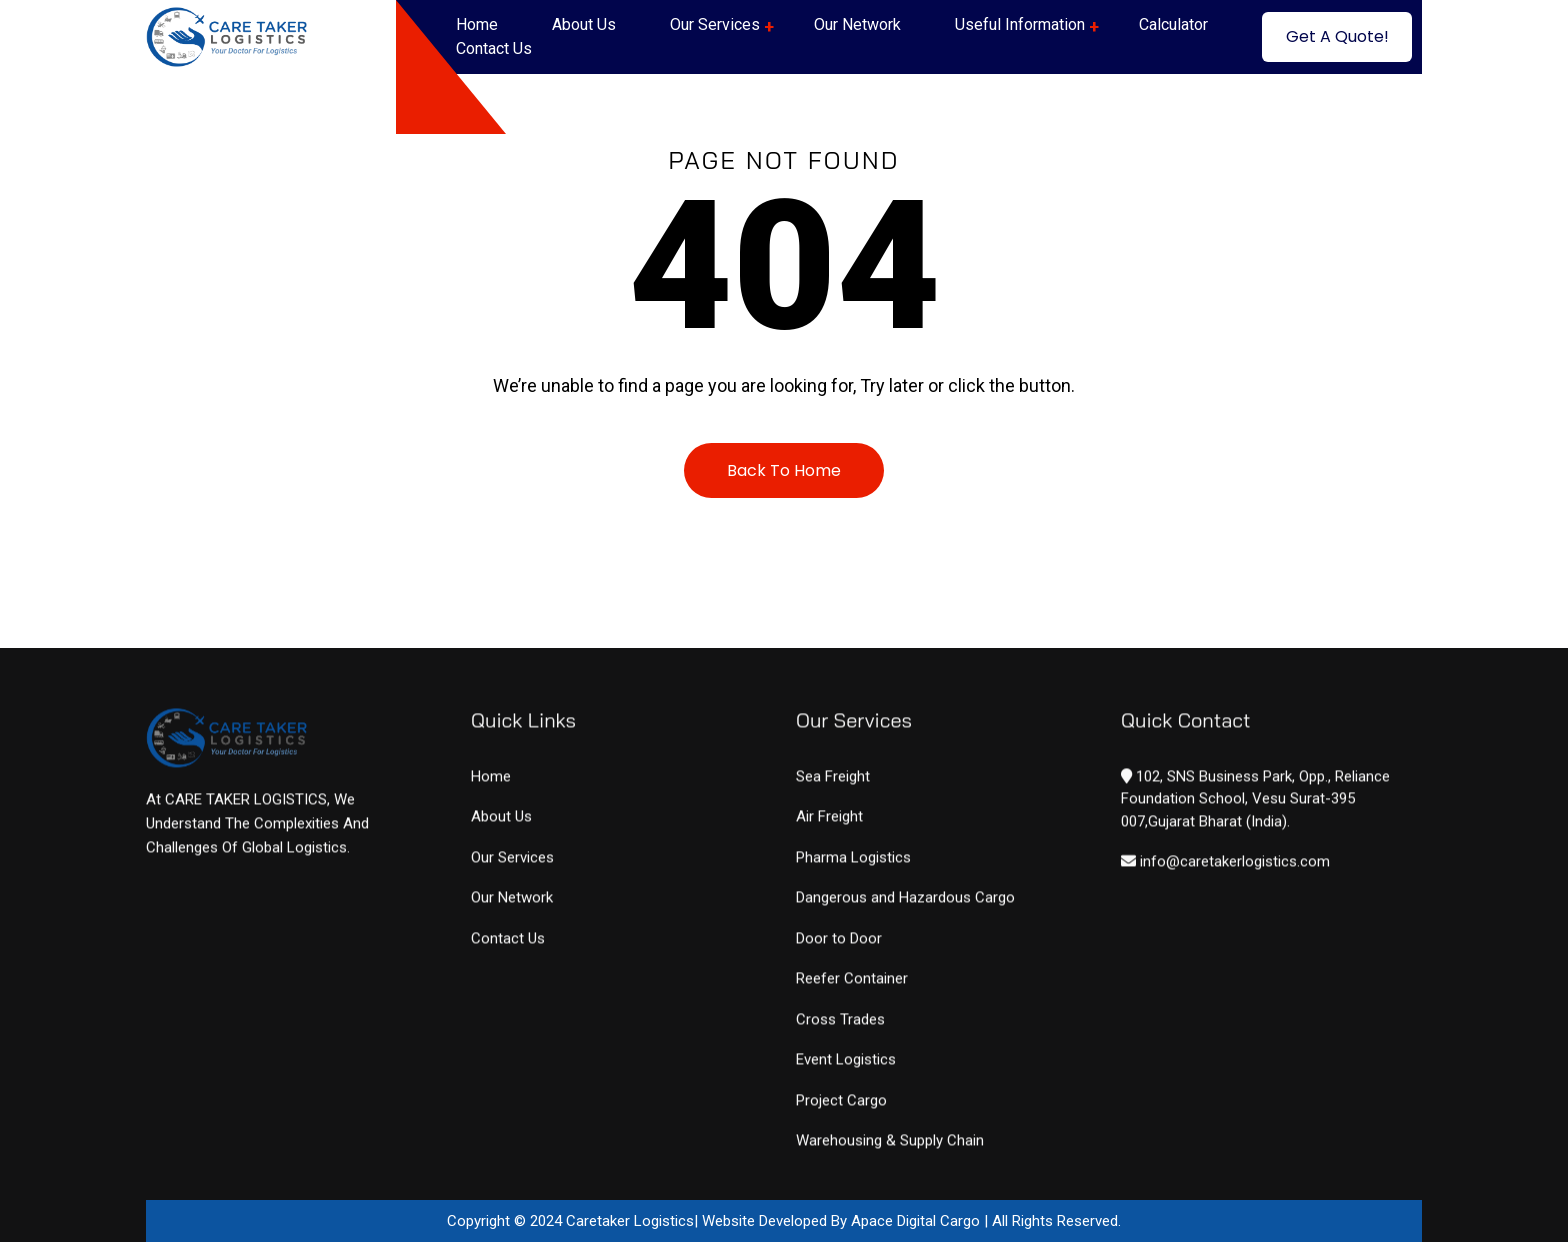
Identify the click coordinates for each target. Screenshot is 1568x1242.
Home (477, 24)
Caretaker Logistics (630, 1221)
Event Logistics (846, 1061)
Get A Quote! (1337, 36)
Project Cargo (841, 1101)
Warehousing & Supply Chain (890, 1142)
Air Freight (829, 818)
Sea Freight (833, 777)
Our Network (857, 24)
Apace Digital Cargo (917, 1221)
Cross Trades (840, 1020)
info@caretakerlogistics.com (1233, 863)
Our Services (715, 24)
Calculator (1173, 24)
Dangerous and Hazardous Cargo (905, 899)
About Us (584, 24)
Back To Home (784, 470)
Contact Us (494, 48)
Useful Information (1020, 24)
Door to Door (839, 939)
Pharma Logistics (853, 858)
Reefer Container (852, 980)
